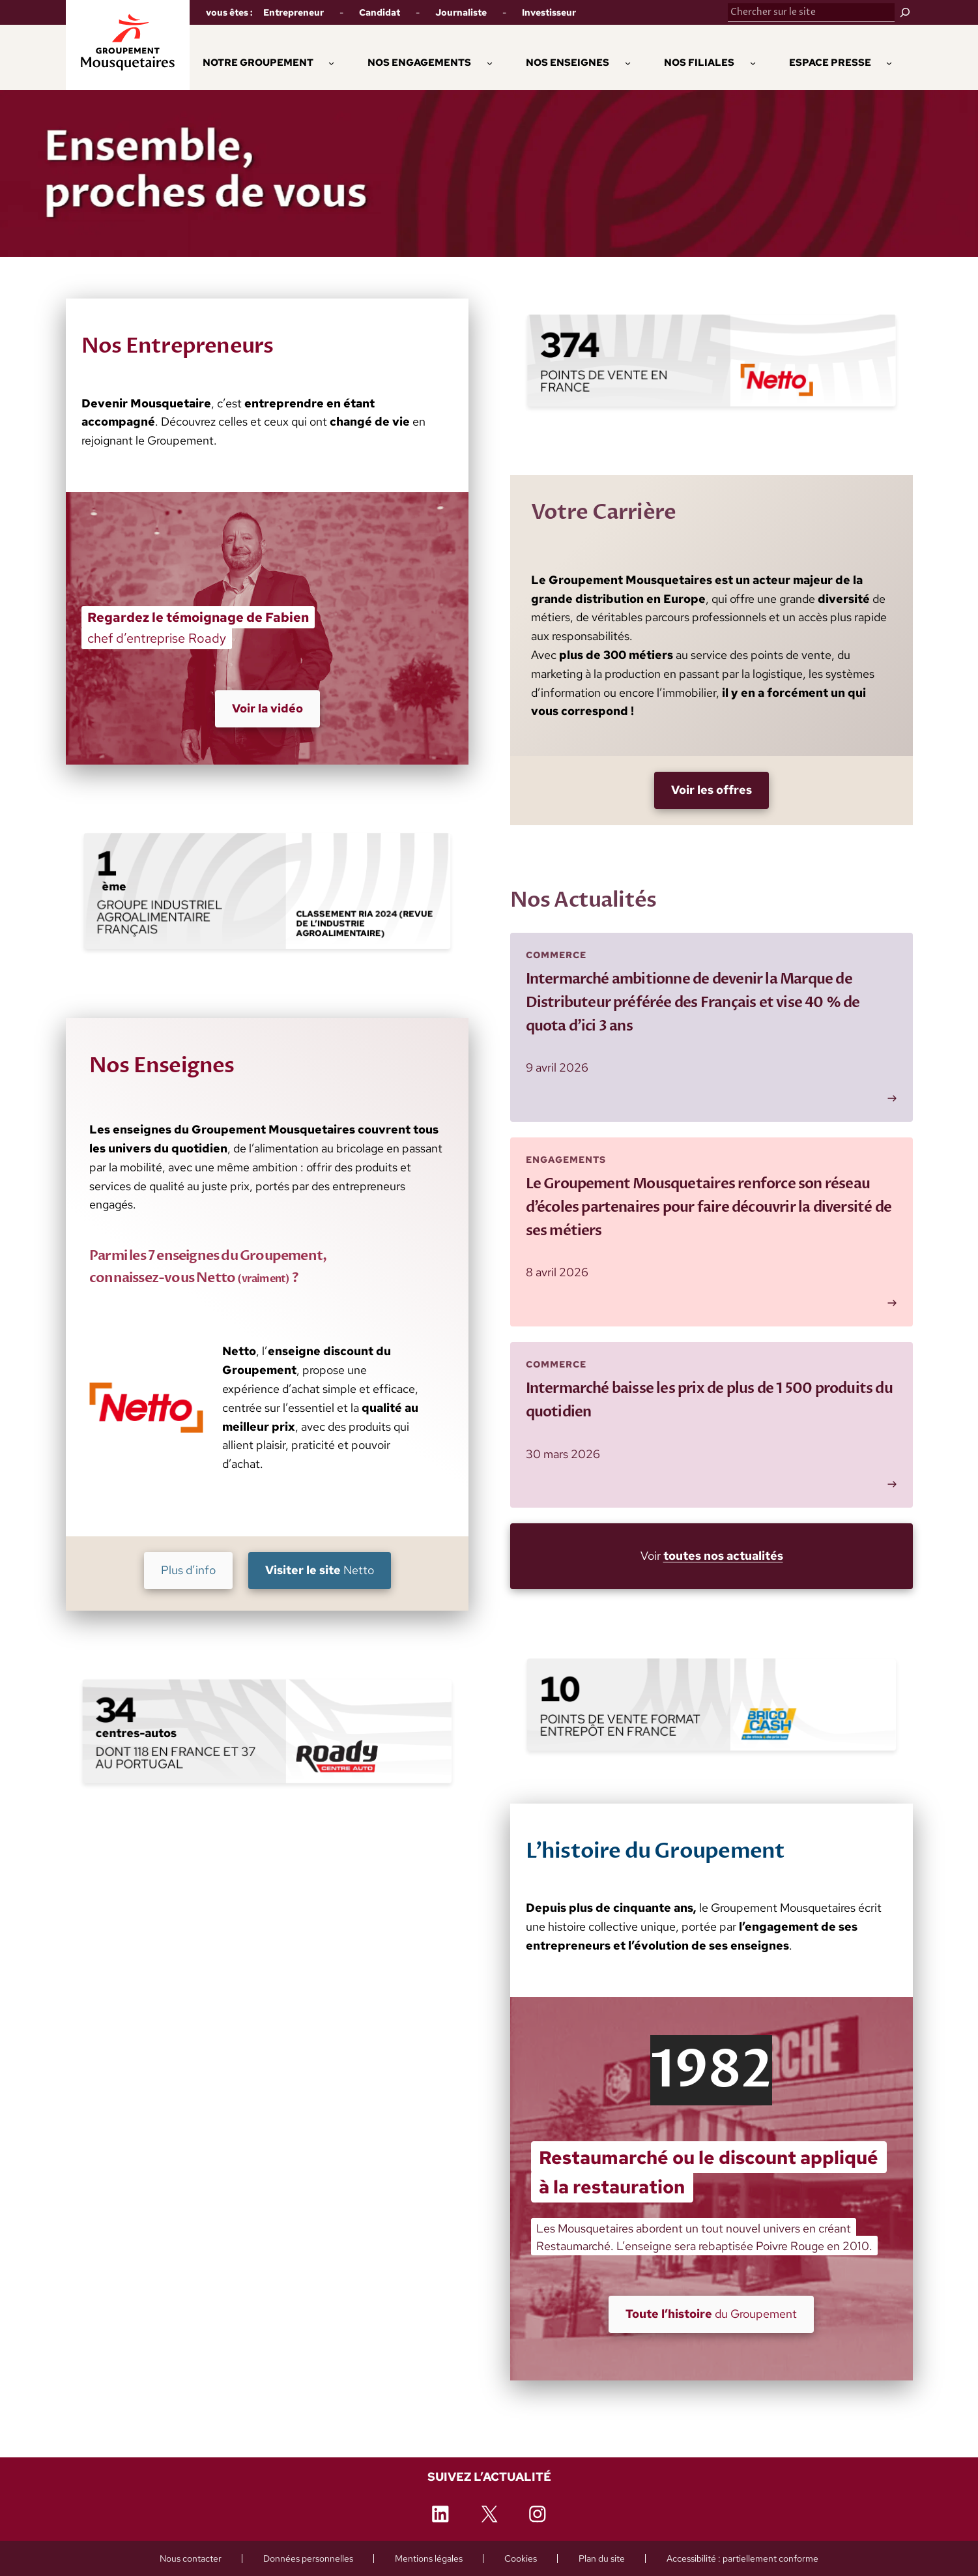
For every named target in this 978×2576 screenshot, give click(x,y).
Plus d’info (187, 1569)
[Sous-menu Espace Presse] (889, 62)
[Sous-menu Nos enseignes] (628, 62)
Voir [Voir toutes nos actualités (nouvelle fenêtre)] (711, 1555)
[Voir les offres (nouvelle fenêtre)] (711, 790)
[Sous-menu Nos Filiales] (753, 62)
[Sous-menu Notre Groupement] (331, 62)
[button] (419, 62)
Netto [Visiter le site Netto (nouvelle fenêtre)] (319, 1569)
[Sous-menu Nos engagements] (490, 62)
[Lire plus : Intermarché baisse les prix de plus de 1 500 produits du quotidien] (711, 1425)
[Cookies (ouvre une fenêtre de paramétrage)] (520, 2558)
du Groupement (711, 2313)
